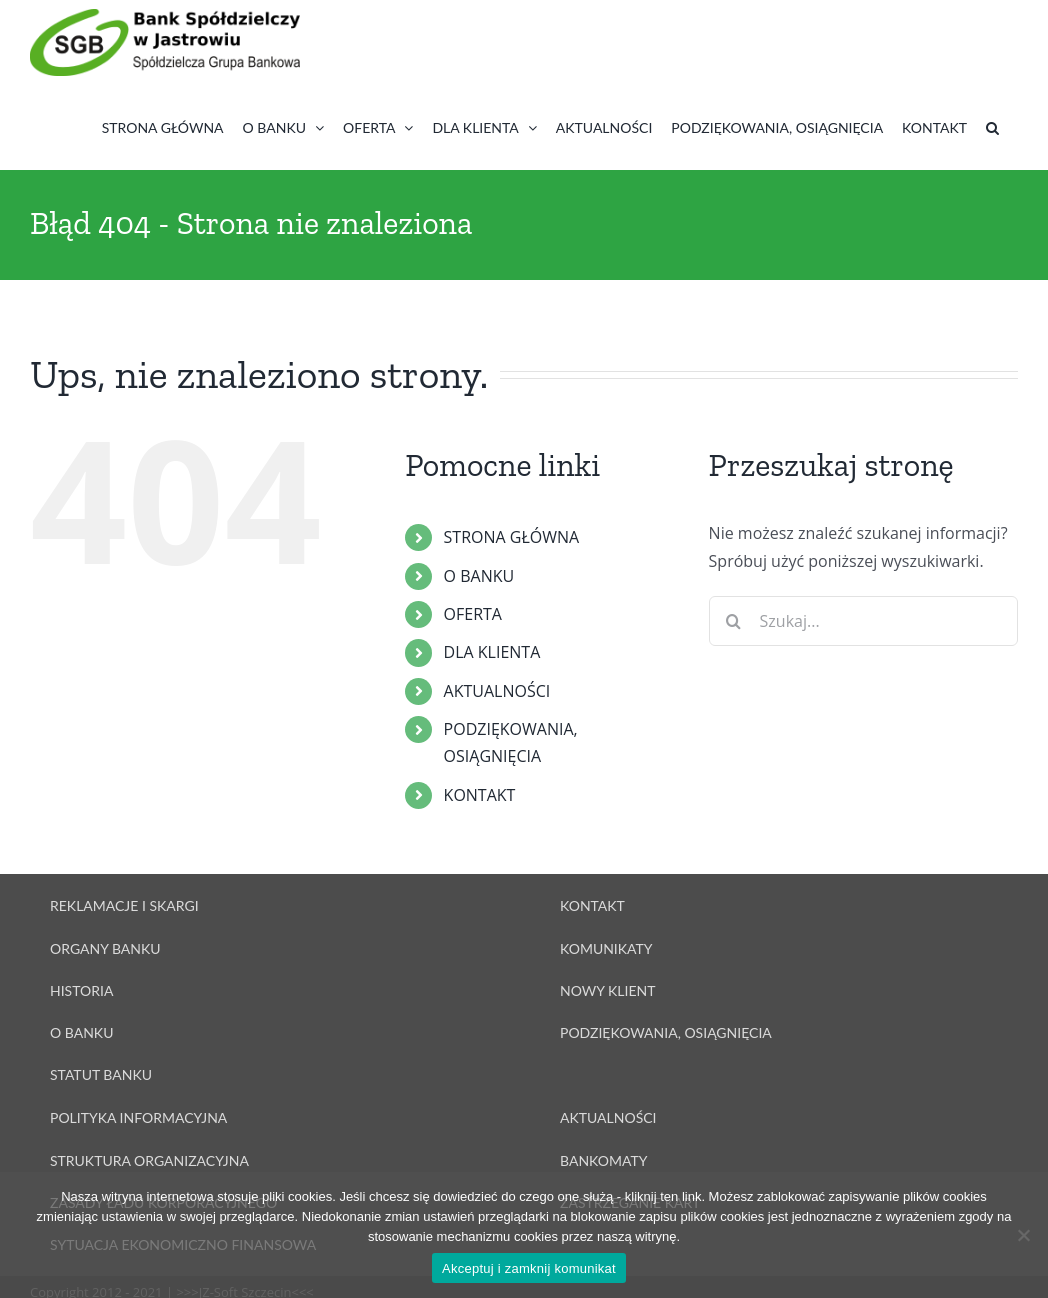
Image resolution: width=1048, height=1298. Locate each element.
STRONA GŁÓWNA (512, 537)
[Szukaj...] (863, 621)
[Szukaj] (734, 621)
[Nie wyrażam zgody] (1023, 1235)
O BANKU (479, 576)
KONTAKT (480, 795)
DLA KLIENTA (492, 652)
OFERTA (473, 614)
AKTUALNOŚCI (497, 691)
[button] (992, 127)
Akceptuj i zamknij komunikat (529, 1268)
